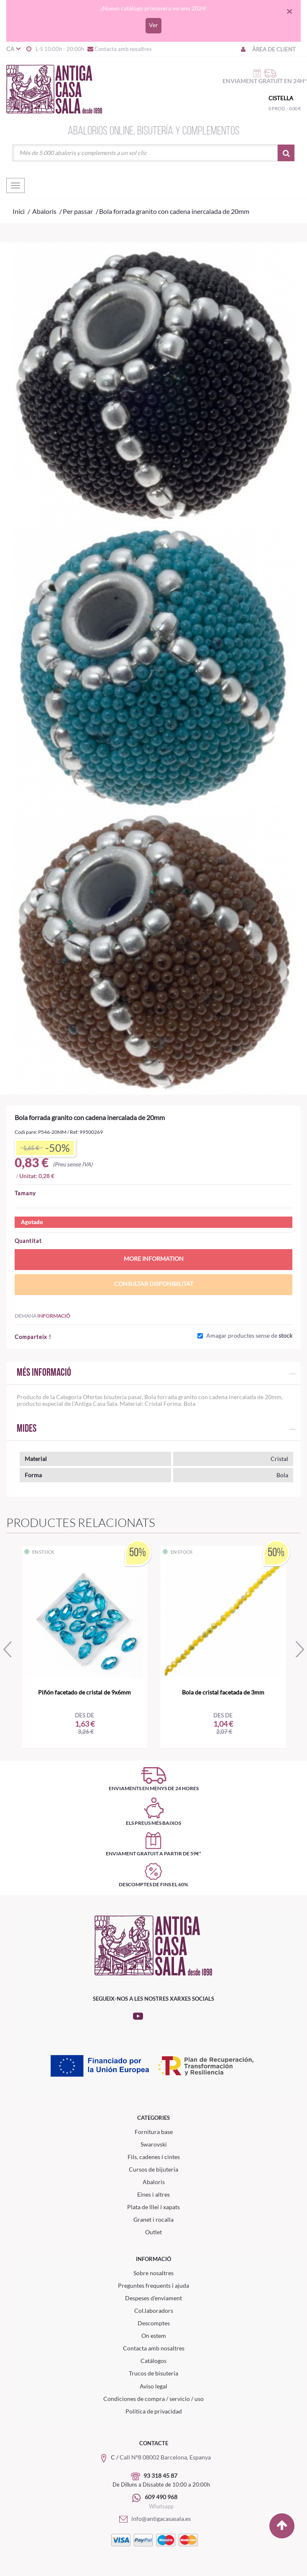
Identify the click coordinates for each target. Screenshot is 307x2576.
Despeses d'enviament (153, 2298)
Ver (153, 24)
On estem (153, 2335)
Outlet (153, 2232)
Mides (26, 1429)
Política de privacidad (153, 2411)
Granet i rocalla (153, 2219)
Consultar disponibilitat (153, 1283)
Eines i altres (153, 2194)
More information (154, 1258)
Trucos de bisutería (153, 2373)
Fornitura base (154, 2131)
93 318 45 (157, 2475)
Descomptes (154, 2323)
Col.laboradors (153, 2310)
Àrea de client (268, 49)
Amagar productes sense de (249, 1335)
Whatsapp (161, 2506)
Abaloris (154, 2181)
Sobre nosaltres (153, 2272)
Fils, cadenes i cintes (154, 2156)
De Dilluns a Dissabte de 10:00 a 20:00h (161, 2484)
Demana (42, 1316)
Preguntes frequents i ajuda (153, 2285)
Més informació (44, 1373)
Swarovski (154, 2144)
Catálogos (153, 2360)
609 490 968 (161, 2496)
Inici (19, 211)
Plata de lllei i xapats (153, 2206)
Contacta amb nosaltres (119, 49)
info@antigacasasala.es (154, 2518)
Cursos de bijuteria (153, 2169)
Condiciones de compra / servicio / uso (153, 2398)
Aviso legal (153, 2386)
